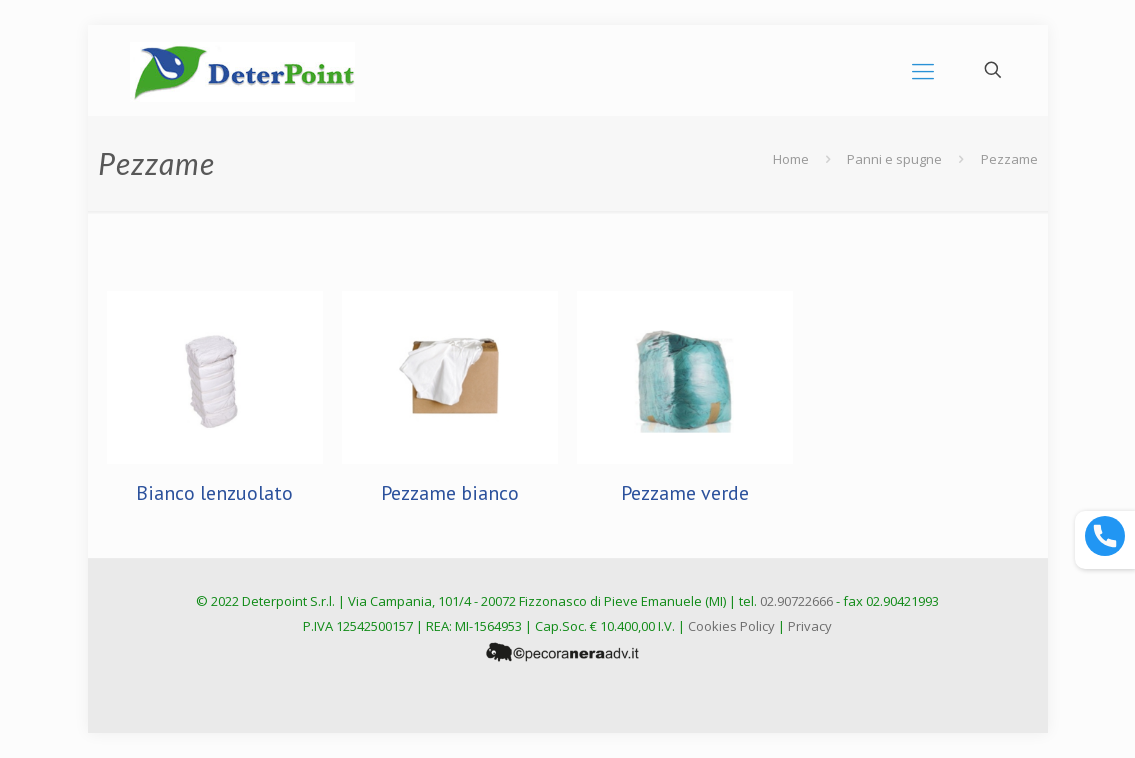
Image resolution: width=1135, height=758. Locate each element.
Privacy (810, 626)
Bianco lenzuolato (214, 493)
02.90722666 (796, 601)
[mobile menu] (923, 70)
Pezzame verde (685, 493)
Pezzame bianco (450, 493)
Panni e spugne (894, 159)
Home (791, 159)
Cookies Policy (731, 626)
